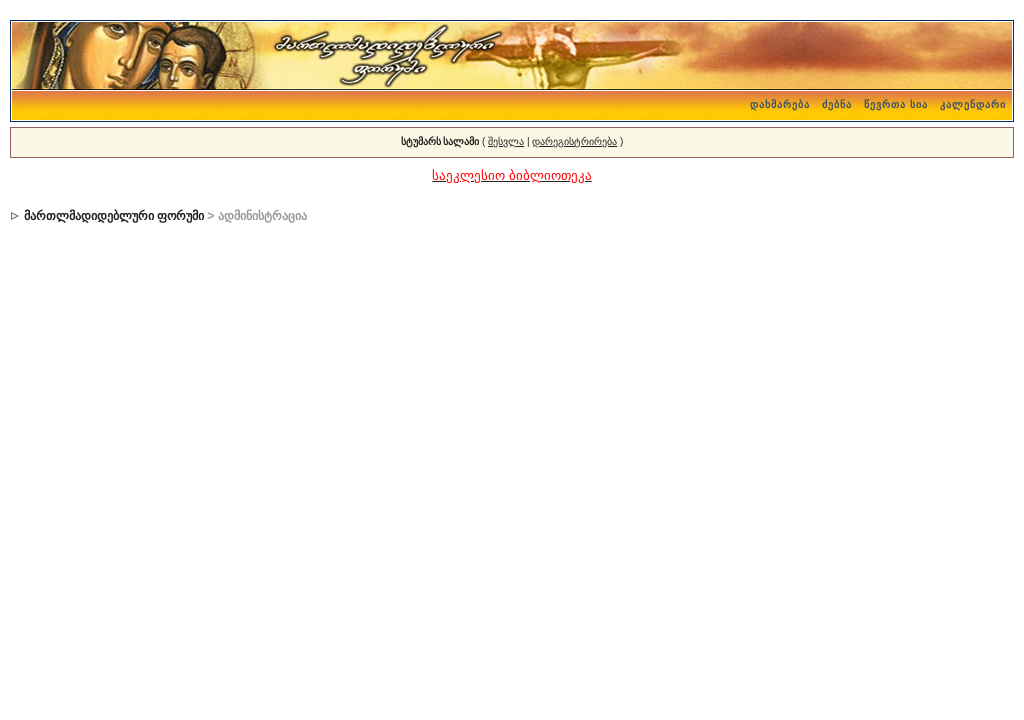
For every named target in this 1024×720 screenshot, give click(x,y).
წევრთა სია (896, 104)
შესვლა (506, 141)
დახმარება (780, 104)
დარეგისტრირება (574, 141)
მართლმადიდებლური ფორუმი (114, 216)
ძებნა (837, 104)
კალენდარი (973, 104)
